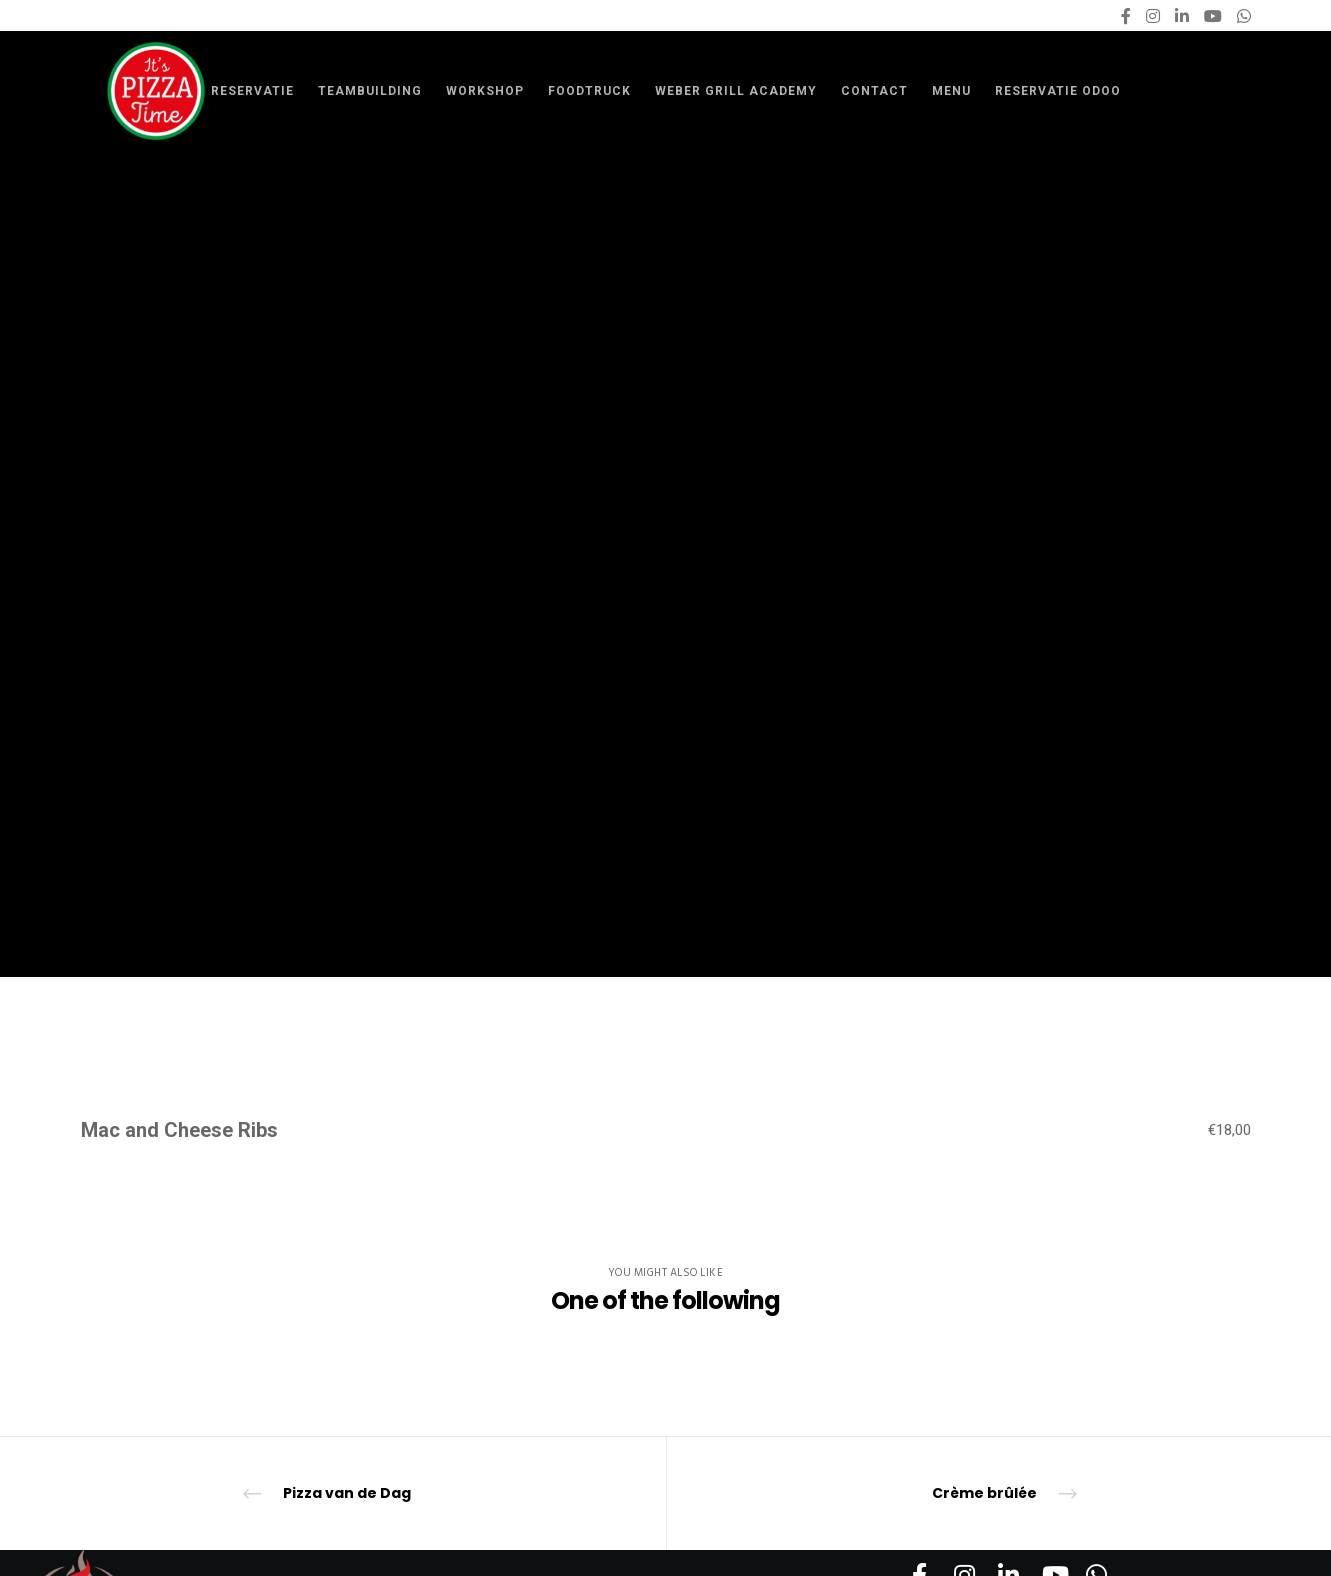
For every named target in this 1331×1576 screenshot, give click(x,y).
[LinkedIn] (1182, 16)
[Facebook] (1126, 16)
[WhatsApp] (1244, 16)
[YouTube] (1213, 16)
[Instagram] (1153, 16)
